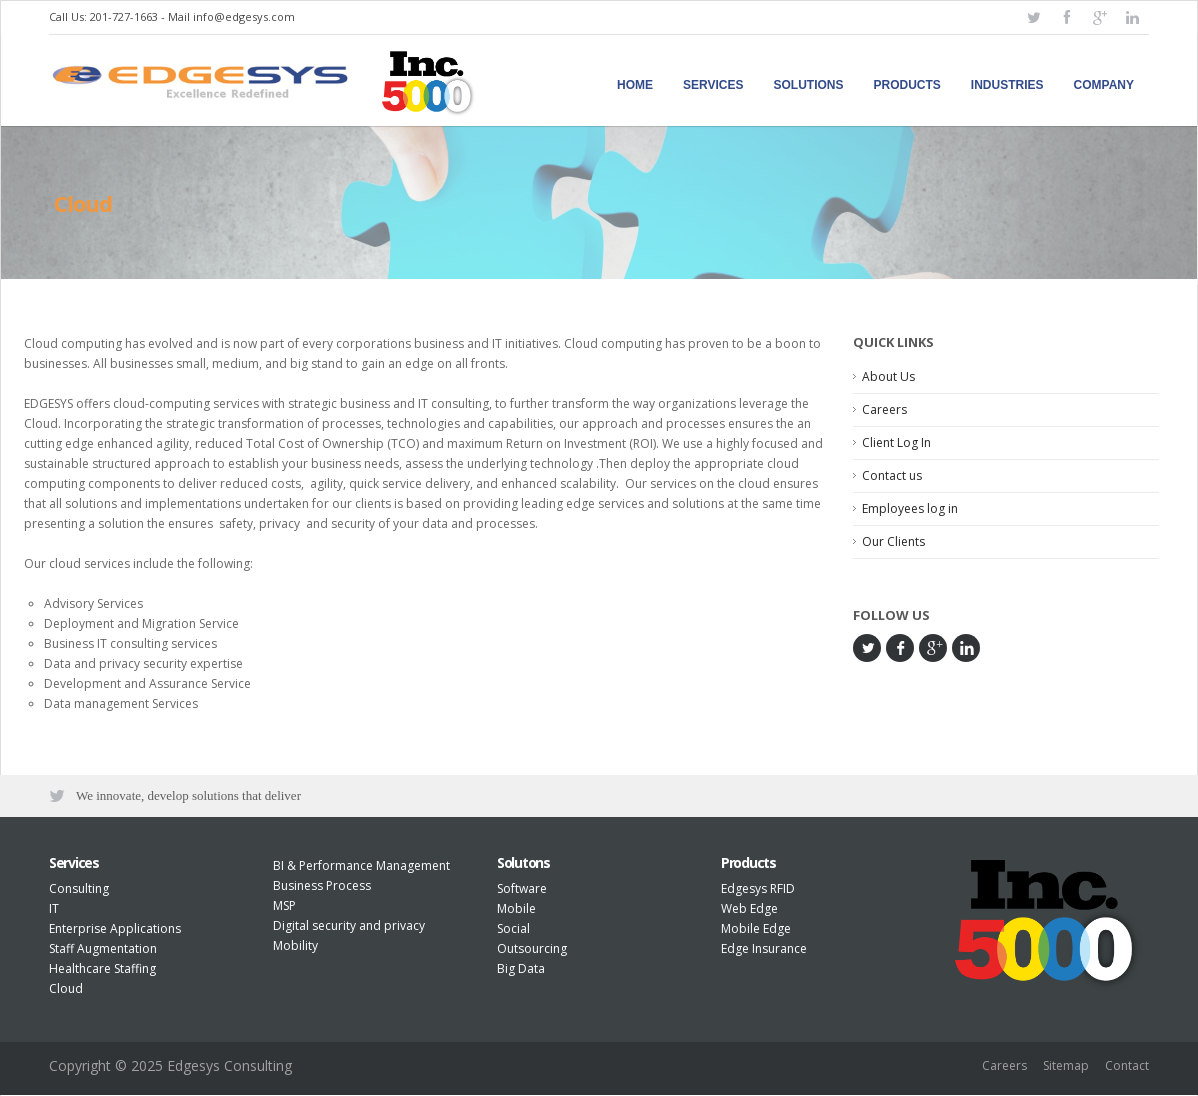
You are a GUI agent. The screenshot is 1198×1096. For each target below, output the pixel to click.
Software (522, 890)
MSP (284, 907)
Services (713, 85)
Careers (884, 409)
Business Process (322, 887)
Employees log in (910, 508)
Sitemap (1066, 1068)
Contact (1127, 1068)
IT (54, 910)
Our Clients (893, 541)
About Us (888, 376)
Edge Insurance (764, 950)
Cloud (66, 990)
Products (907, 85)
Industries (1007, 85)
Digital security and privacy (349, 927)
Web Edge (749, 910)
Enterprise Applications (115, 930)
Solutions (809, 85)
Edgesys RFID (758, 890)
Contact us (892, 475)
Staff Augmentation (103, 950)
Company (1104, 85)
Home (635, 85)
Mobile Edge (756, 930)
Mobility (295, 947)
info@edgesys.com (244, 16)
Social (513, 930)
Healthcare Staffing (102, 970)
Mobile (516, 910)
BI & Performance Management (361, 867)
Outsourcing (532, 950)
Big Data (521, 970)
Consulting (79, 890)
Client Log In (896, 442)
